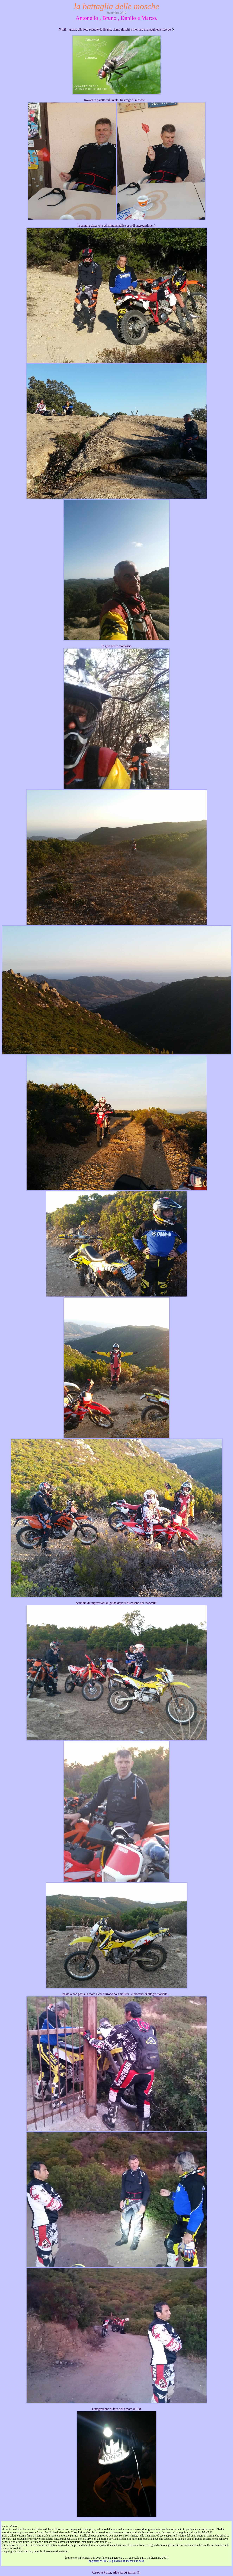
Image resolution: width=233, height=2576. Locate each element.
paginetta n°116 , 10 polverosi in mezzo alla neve (116, 2560)
